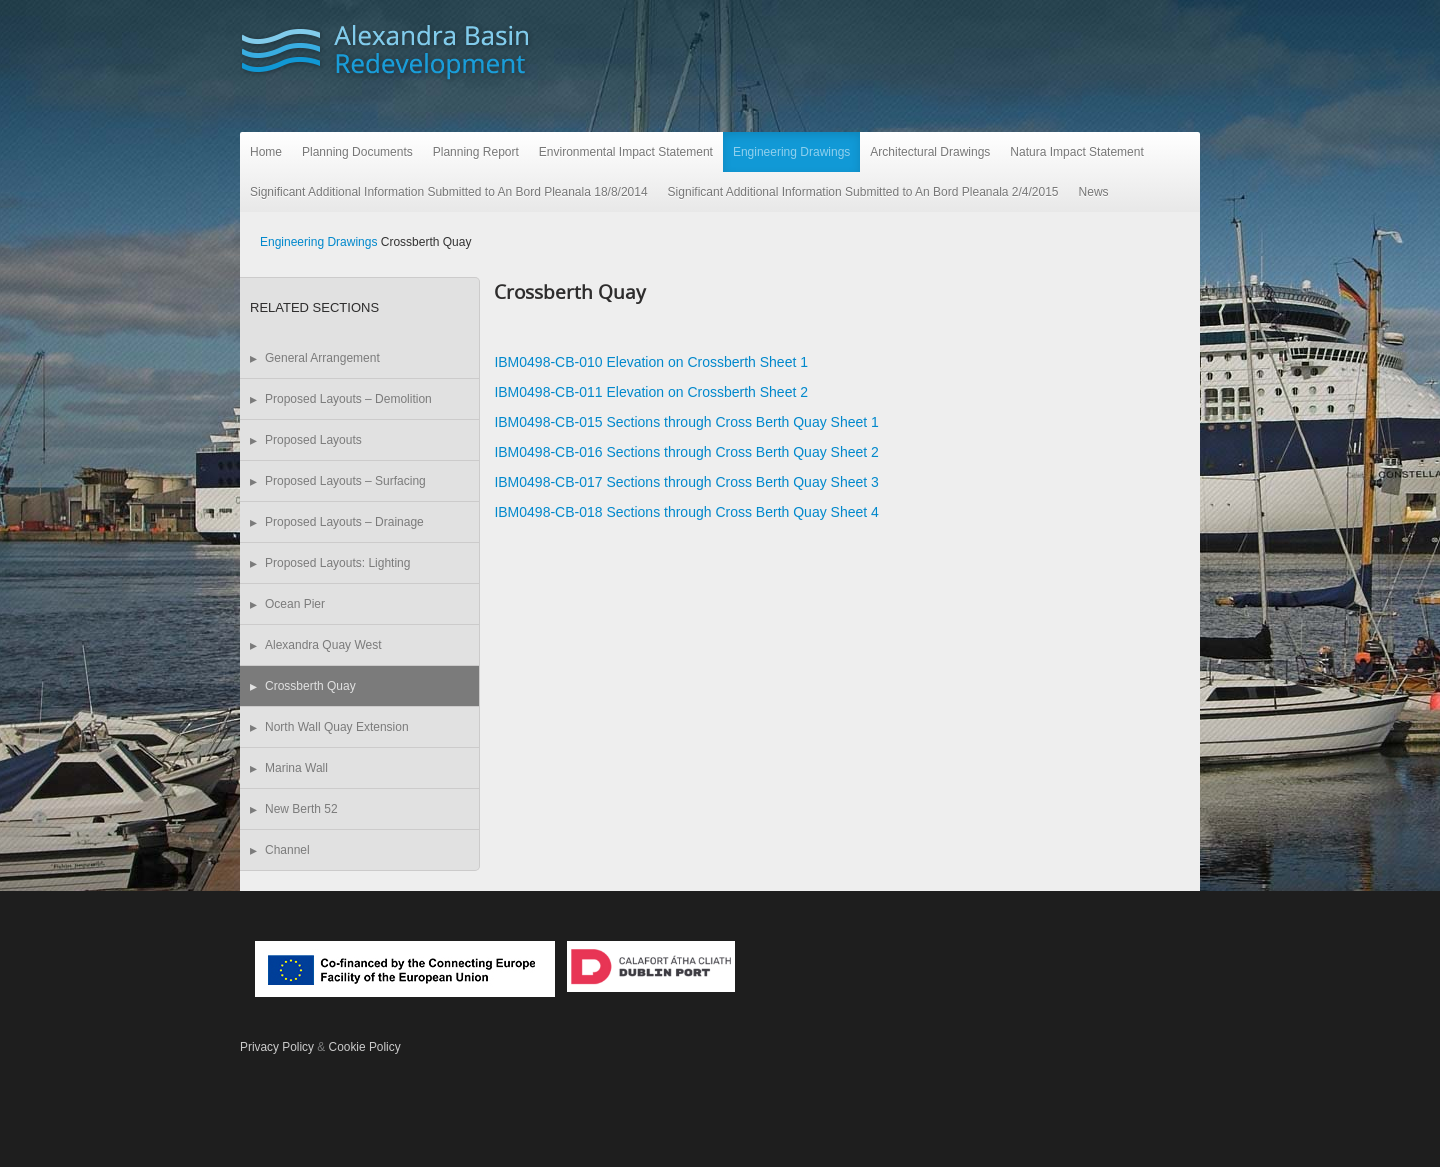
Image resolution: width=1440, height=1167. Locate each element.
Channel (287, 850)
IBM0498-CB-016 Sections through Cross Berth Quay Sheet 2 (686, 452)
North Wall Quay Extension (337, 727)
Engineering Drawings (791, 152)
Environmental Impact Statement (626, 152)
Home (266, 152)
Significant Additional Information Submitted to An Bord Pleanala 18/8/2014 (449, 192)
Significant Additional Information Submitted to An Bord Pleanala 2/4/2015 (863, 192)
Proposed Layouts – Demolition (348, 399)
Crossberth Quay (310, 686)
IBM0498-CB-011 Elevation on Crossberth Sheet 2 (651, 392)
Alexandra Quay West (323, 645)
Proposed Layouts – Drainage (344, 522)
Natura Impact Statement (1076, 152)
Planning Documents (357, 152)
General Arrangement (322, 358)
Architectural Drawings (930, 152)
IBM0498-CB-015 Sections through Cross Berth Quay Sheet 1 (686, 422)
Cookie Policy (365, 1047)
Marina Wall (296, 768)
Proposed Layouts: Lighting (337, 563)
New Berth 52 (301, 809)
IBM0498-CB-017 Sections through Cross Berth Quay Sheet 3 (686, 482)
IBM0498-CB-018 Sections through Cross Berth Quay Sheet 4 (686, 512)
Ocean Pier (295, 604)
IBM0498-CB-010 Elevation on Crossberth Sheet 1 (651, 362)
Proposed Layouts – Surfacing (345, 481)
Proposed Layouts (313, 440)
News (1094, 192)
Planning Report (476, 152)
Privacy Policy (277, 1047)
